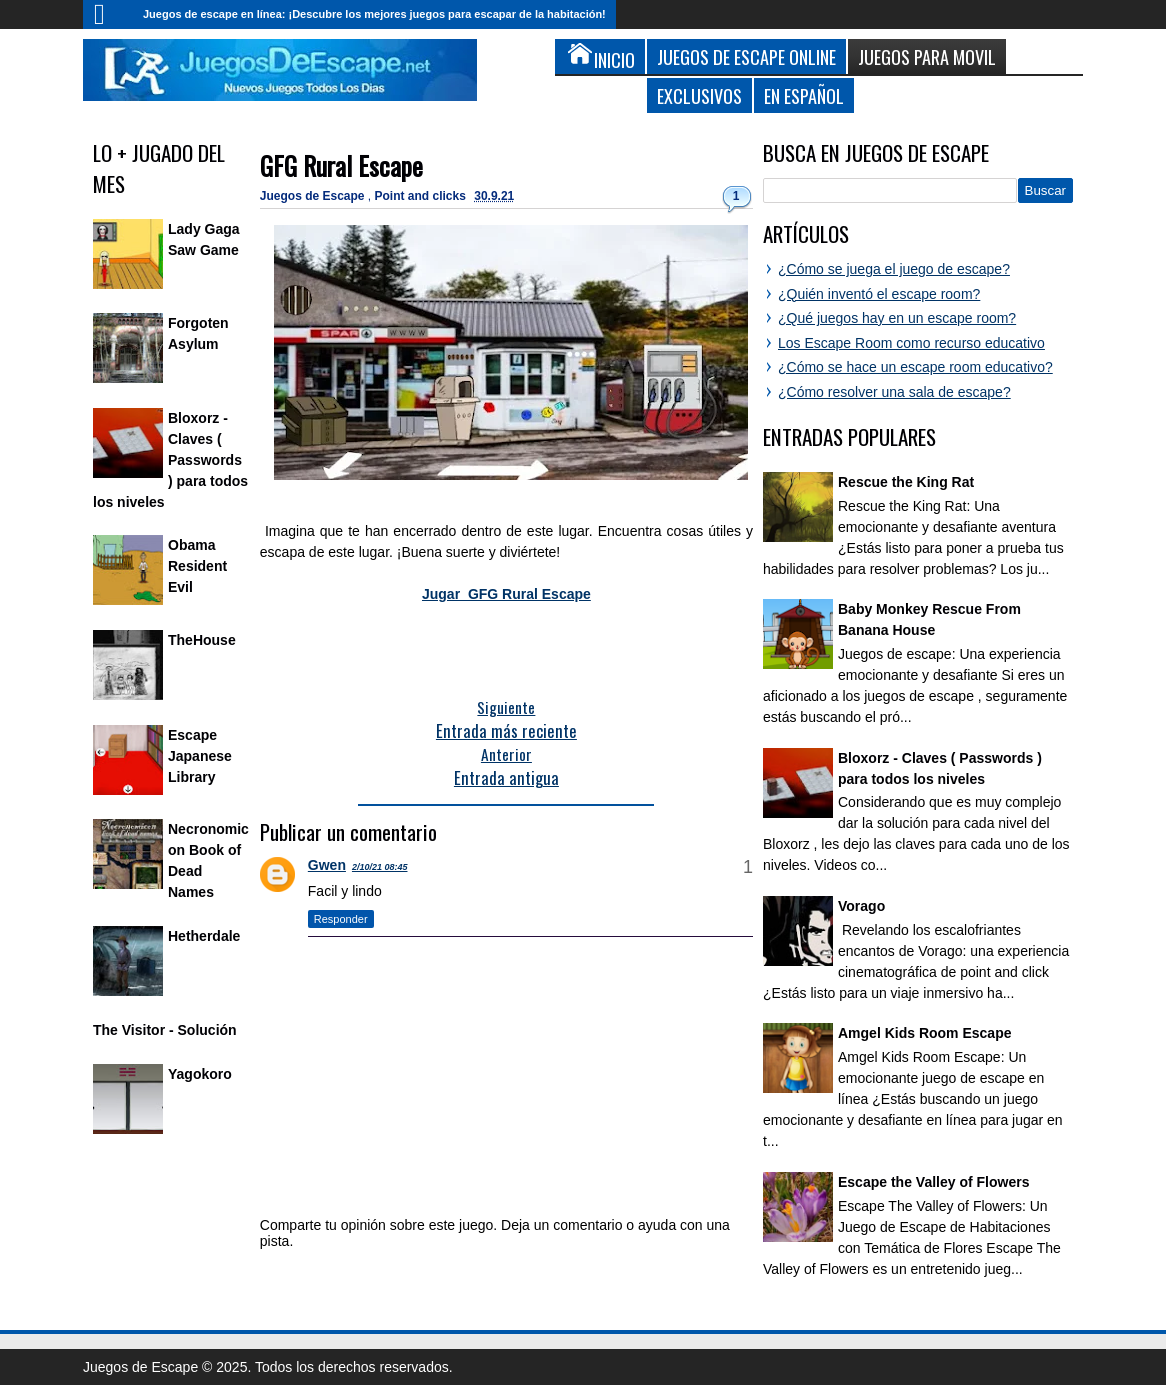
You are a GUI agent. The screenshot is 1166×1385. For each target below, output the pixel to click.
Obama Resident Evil (197, 566)
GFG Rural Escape (341, 165)
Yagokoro (200, 1074)
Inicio (108, 14)
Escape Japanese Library (200, 756)
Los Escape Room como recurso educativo (911, 343)
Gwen (327, 865)
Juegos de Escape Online (746, 56)
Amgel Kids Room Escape (925, 1033)
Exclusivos (699, 95)
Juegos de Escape (314, 196)
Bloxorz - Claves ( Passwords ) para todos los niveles (170, 460)
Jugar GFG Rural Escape (506, 594)
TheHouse (202, 640)
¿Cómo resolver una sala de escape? (894, 392)
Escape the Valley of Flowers (933, 1182)
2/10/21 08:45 (380, 867)
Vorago (861, 906)
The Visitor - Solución (165, 1030)
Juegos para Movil (927, 56)
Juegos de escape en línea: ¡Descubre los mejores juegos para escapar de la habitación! (374, 14)
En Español (804, 95)
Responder (341, 919)
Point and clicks (422, 196)
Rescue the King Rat (906, 482)
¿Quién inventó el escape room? (879, 294)
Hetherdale (204, 936)
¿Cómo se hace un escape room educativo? (915, 367)
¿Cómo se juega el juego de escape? (894, 269)
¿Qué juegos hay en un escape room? (897, 318)
